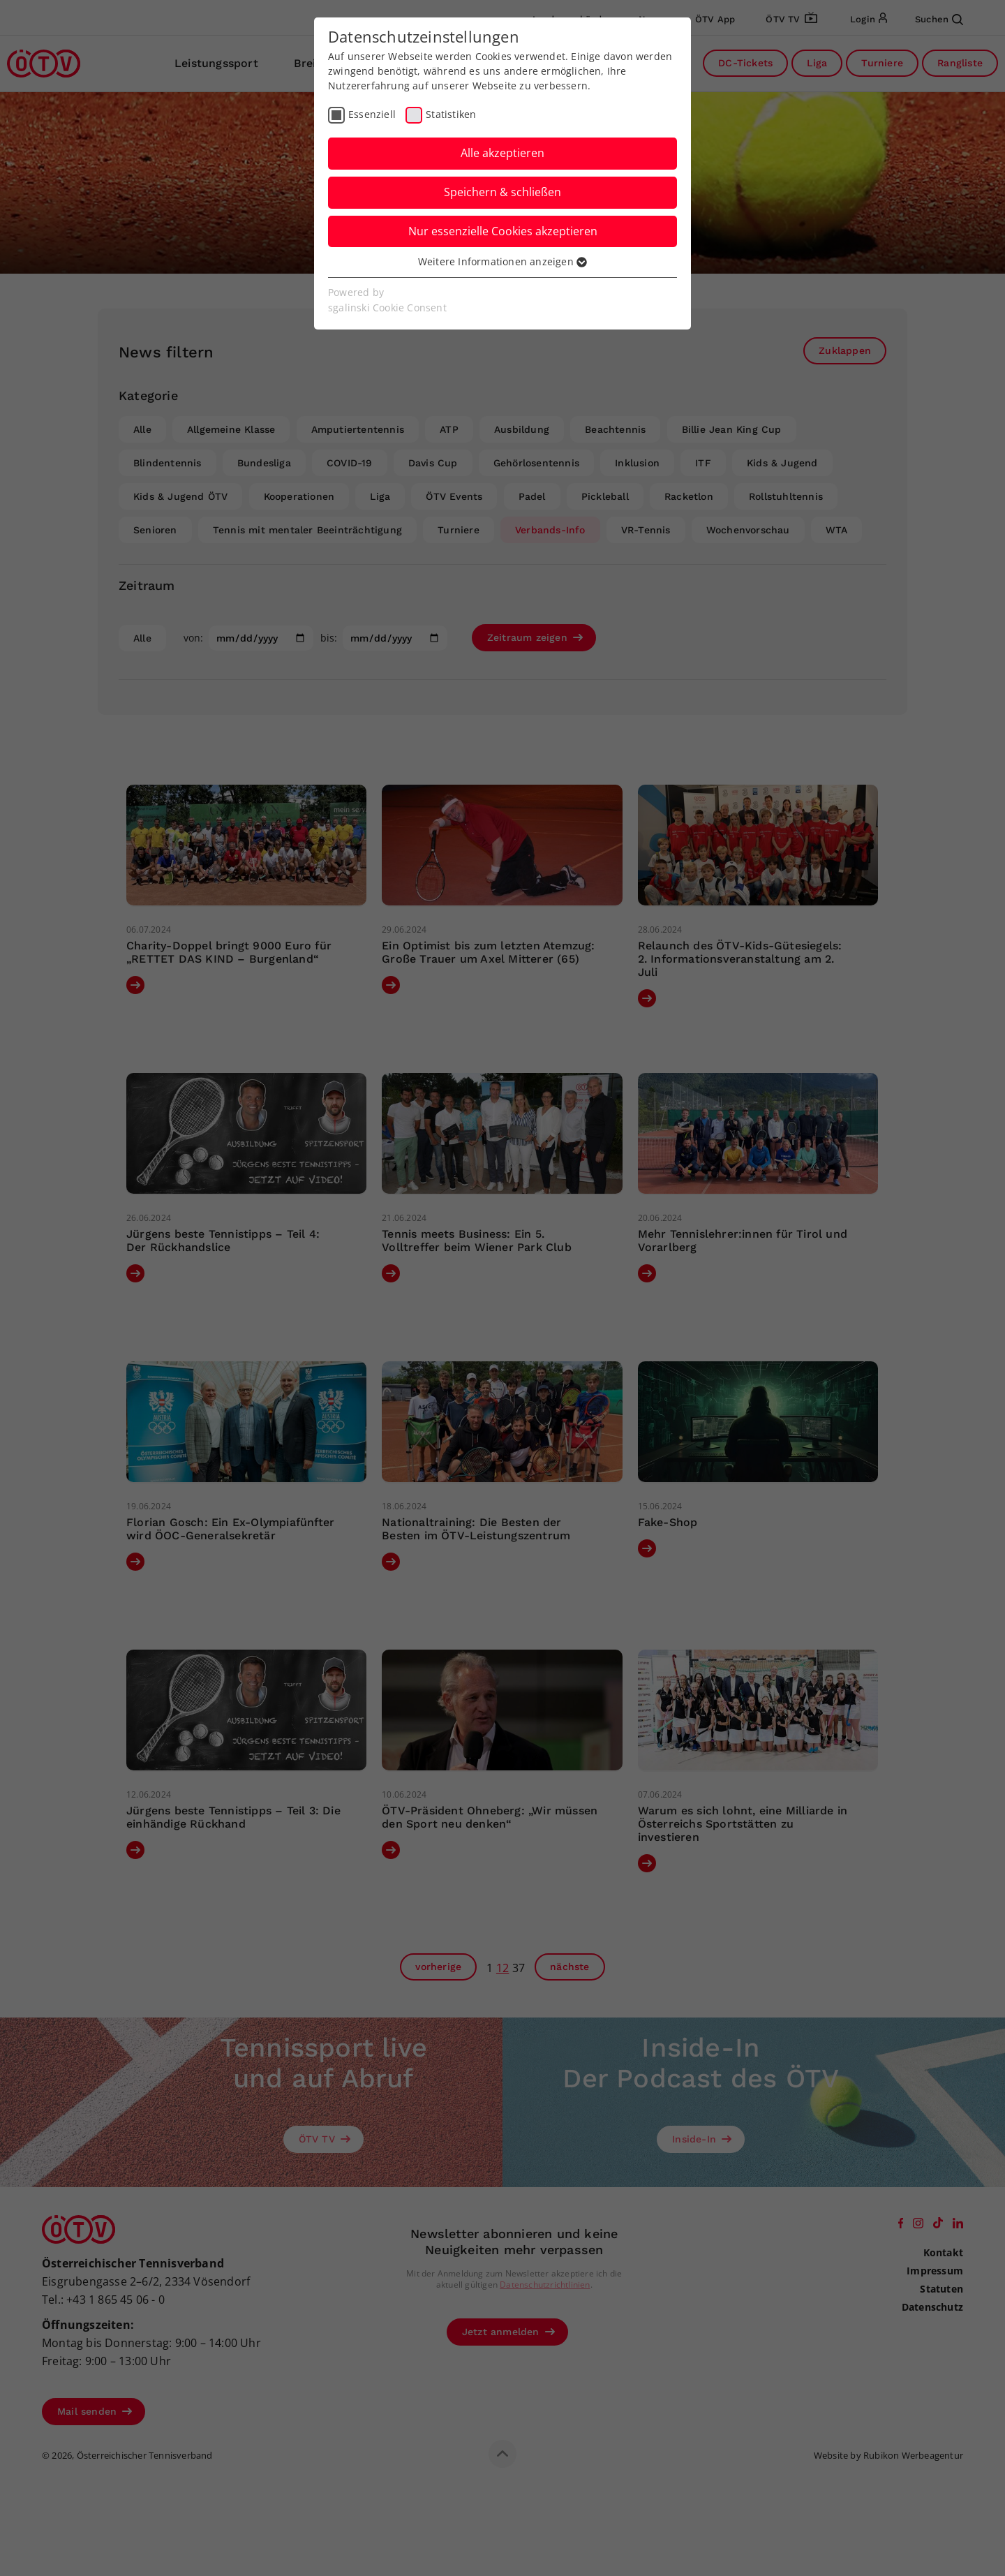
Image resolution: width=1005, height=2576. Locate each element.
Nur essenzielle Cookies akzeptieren (502, 231)
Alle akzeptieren (502, 153)
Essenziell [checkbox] (372, 114)
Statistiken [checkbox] (451, 114)
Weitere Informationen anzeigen (502, 261)
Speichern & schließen (502, 192)
